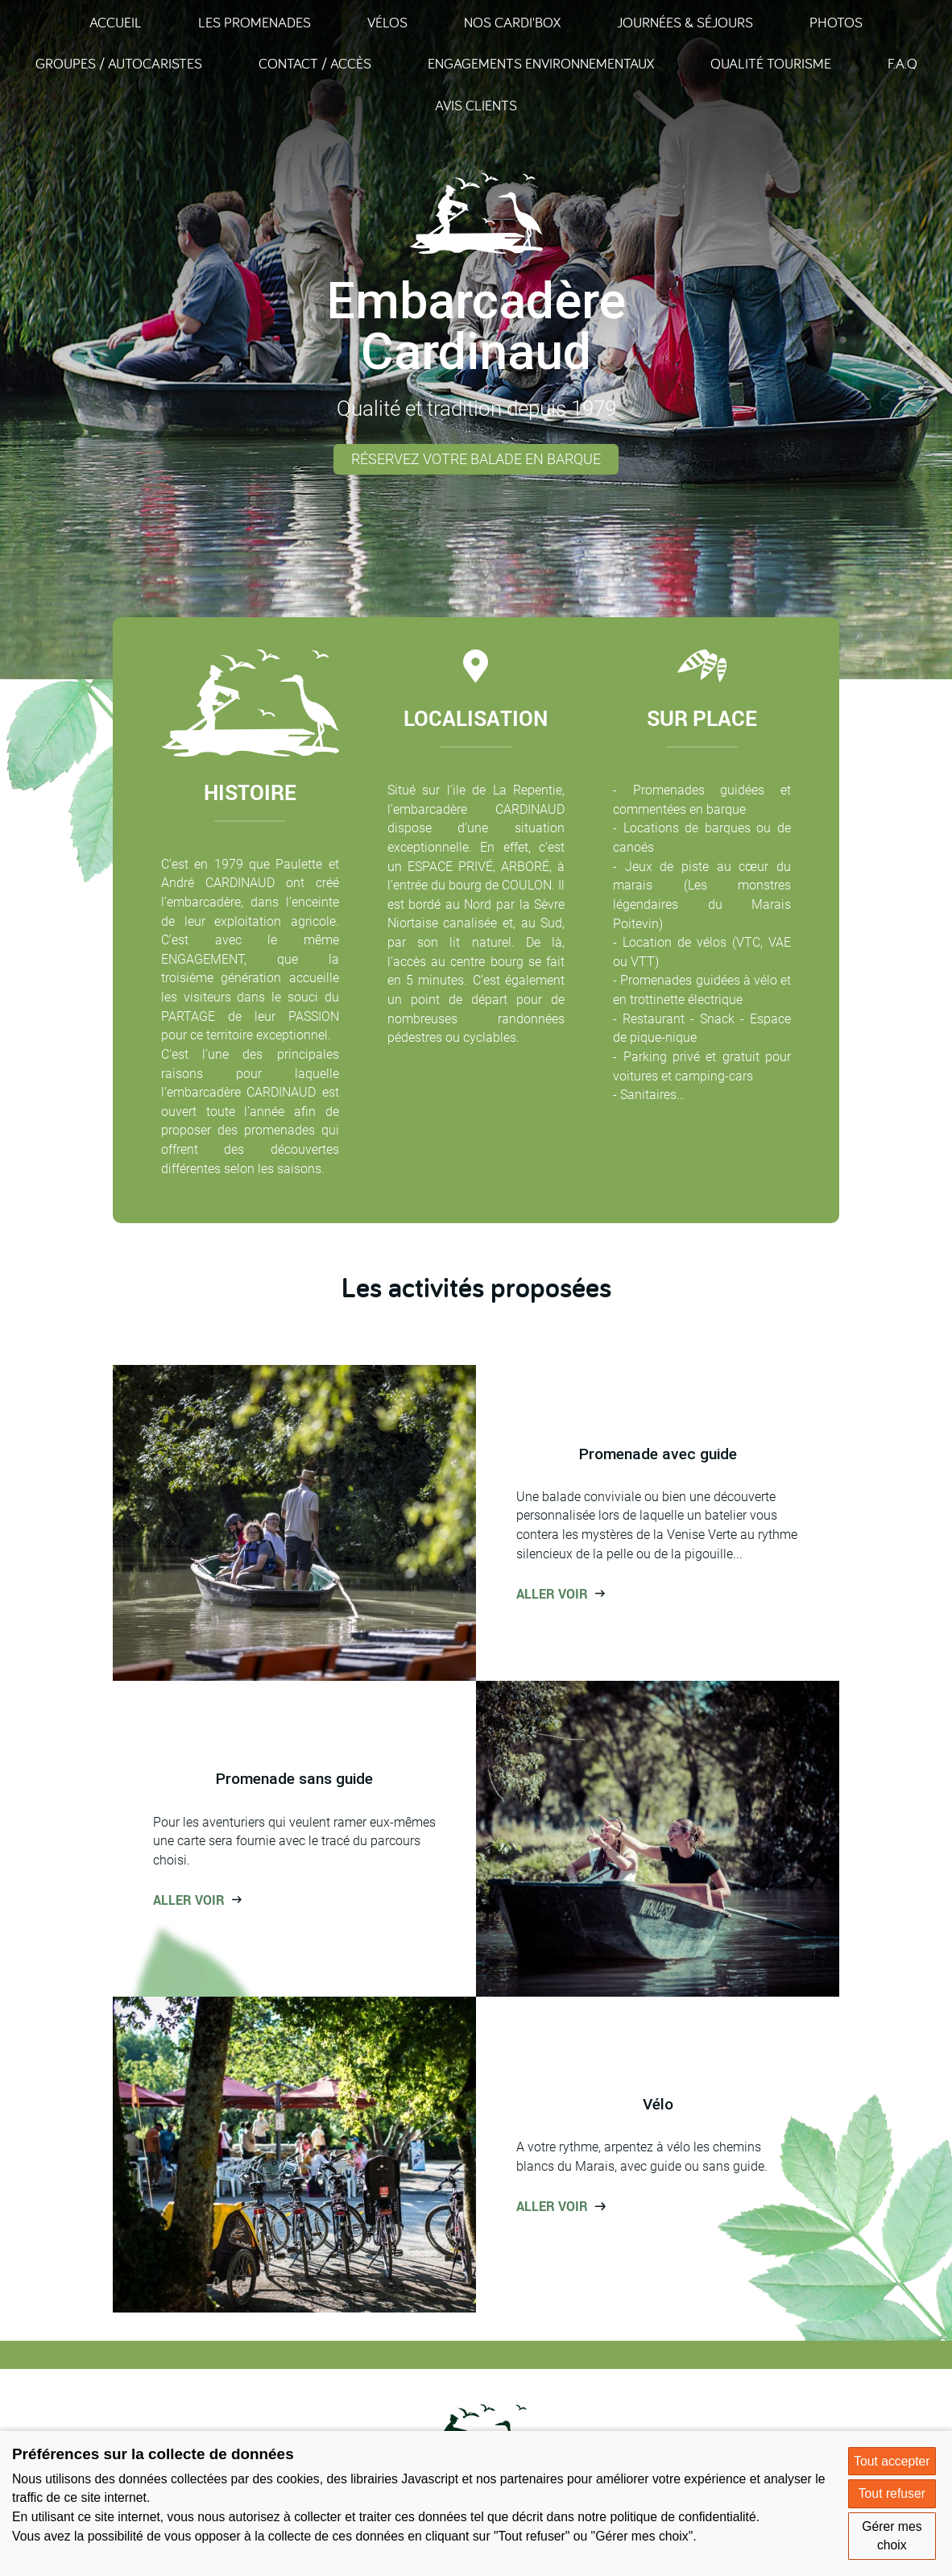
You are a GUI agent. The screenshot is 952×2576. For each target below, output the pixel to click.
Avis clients (476, 105)
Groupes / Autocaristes (118, 63)
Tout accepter (892, 2461)
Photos (836, 22)
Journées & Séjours (685, 22)
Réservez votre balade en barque (476, 459)
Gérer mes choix (891, 2536)
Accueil (115, 22)
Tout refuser (892, 2493)
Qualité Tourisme (770, 63)
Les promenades (254, 22)
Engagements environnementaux (541, 63)
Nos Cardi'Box (512, 22)
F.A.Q (902, 63)
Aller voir (552, 1594)
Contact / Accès (315, 63)
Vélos (387, 22)
